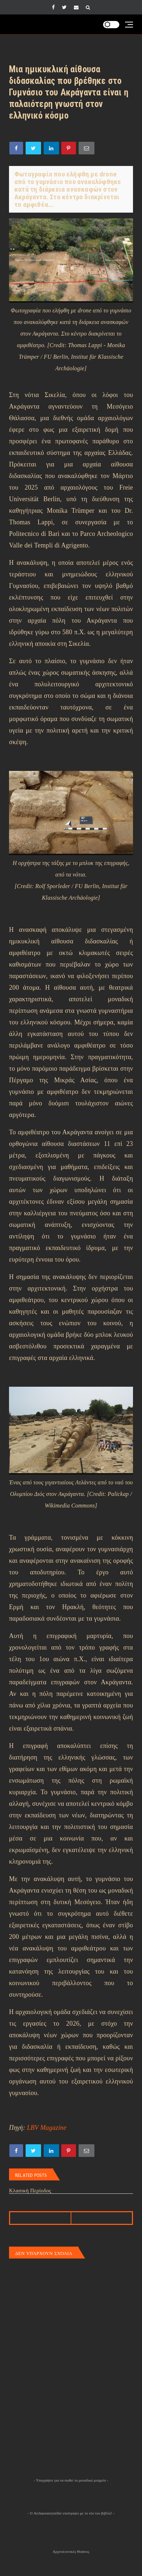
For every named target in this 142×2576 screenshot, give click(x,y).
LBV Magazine (47, 2127)
